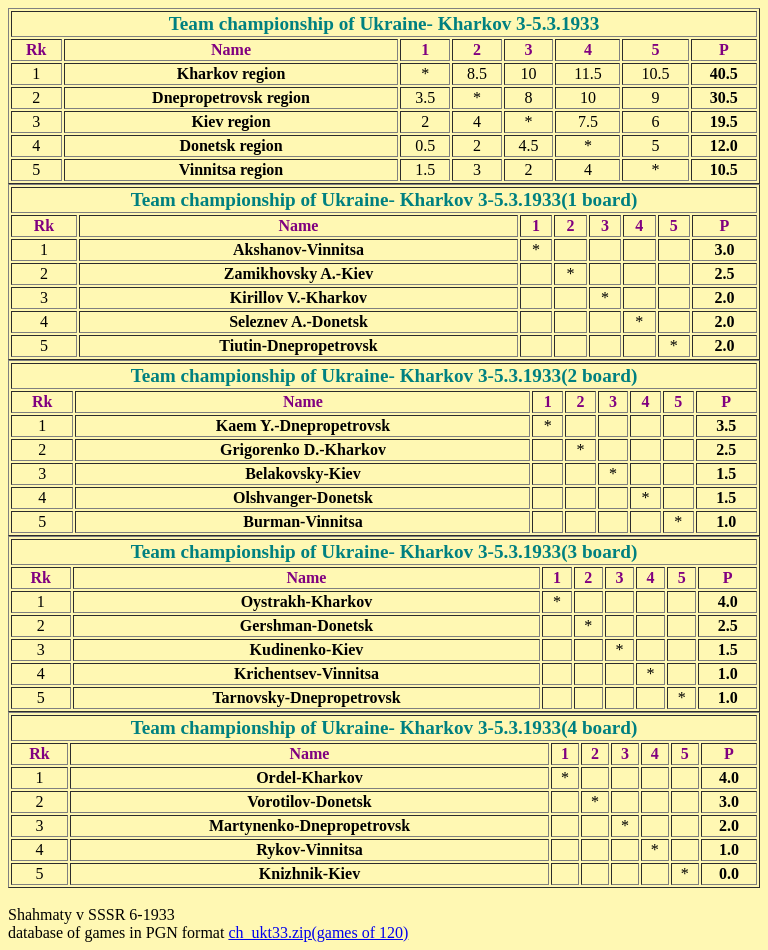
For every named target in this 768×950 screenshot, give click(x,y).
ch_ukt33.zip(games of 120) (318, 932)
